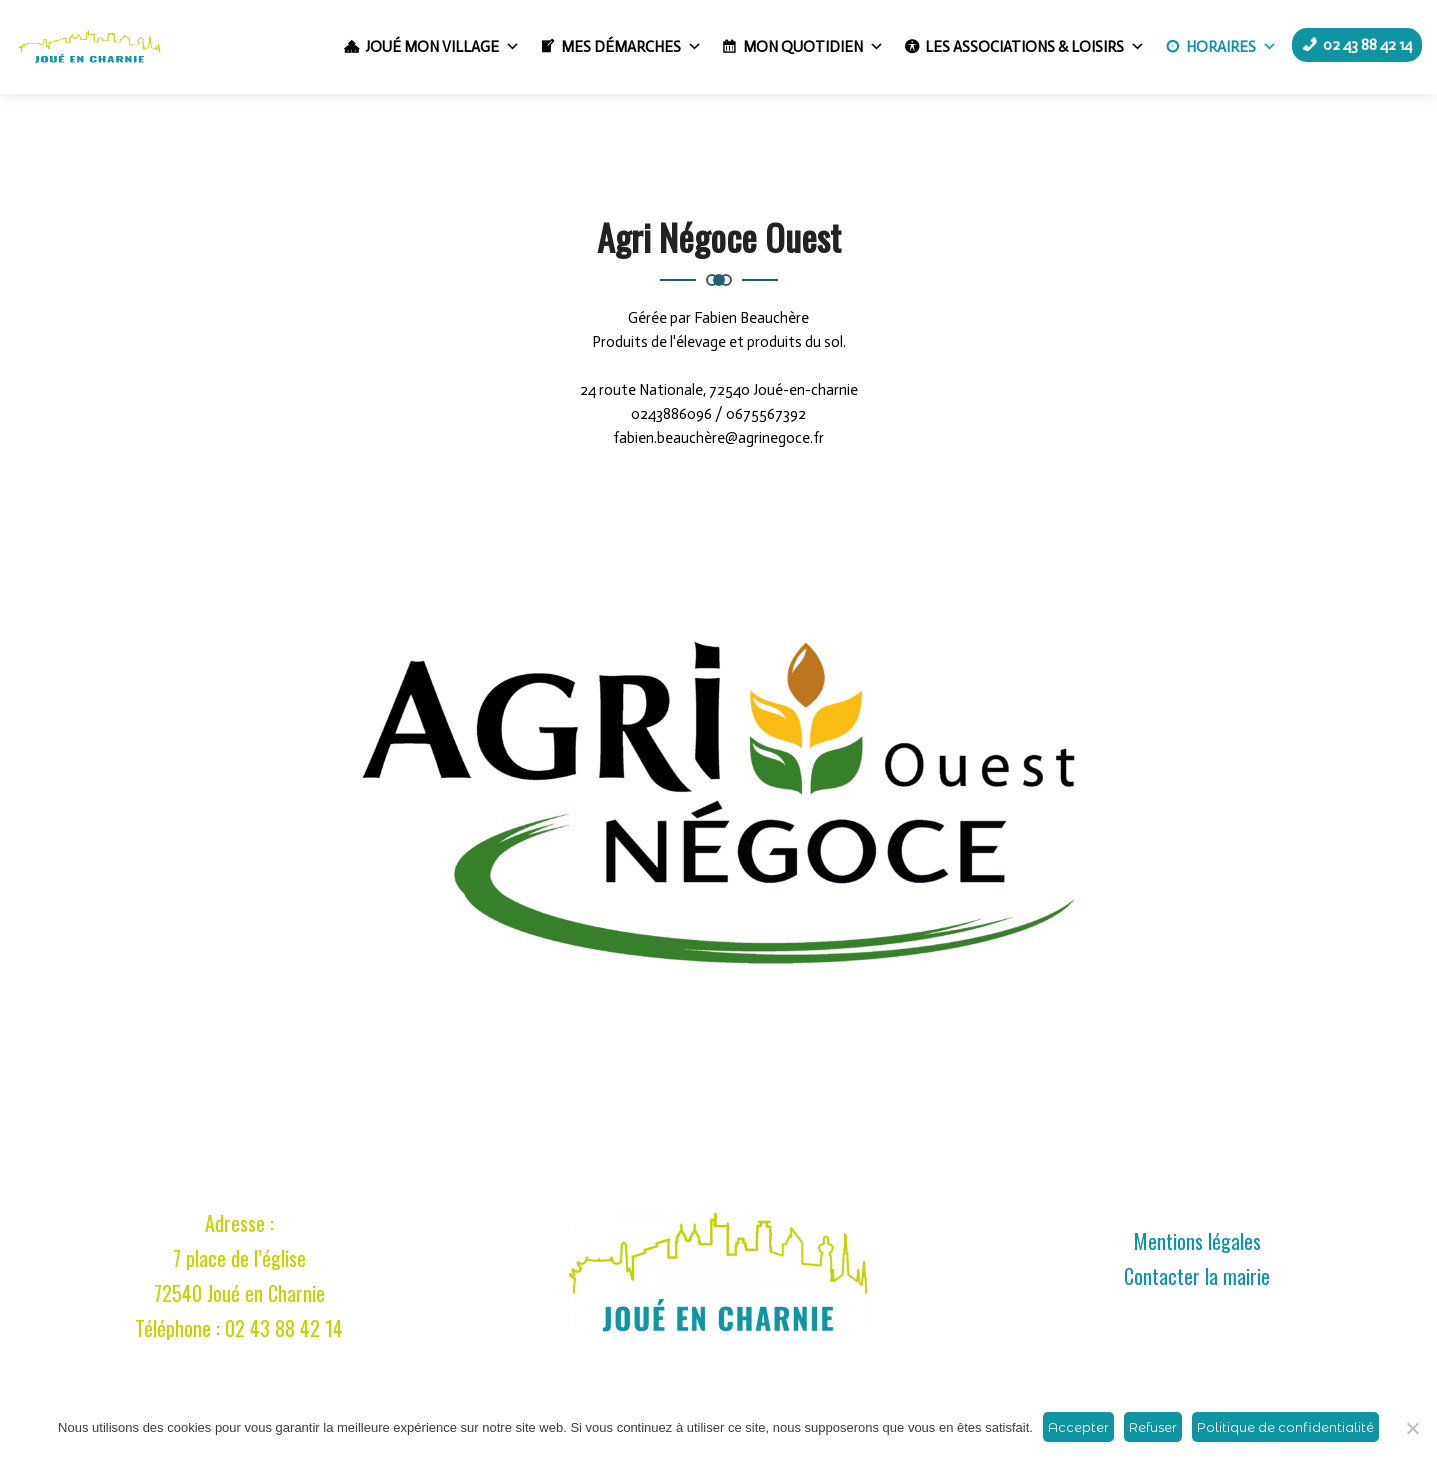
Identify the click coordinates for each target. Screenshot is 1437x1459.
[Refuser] (1412, 1428)
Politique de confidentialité (1285, 1427)
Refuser (1153, 1427)
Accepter (1078, 1427)
